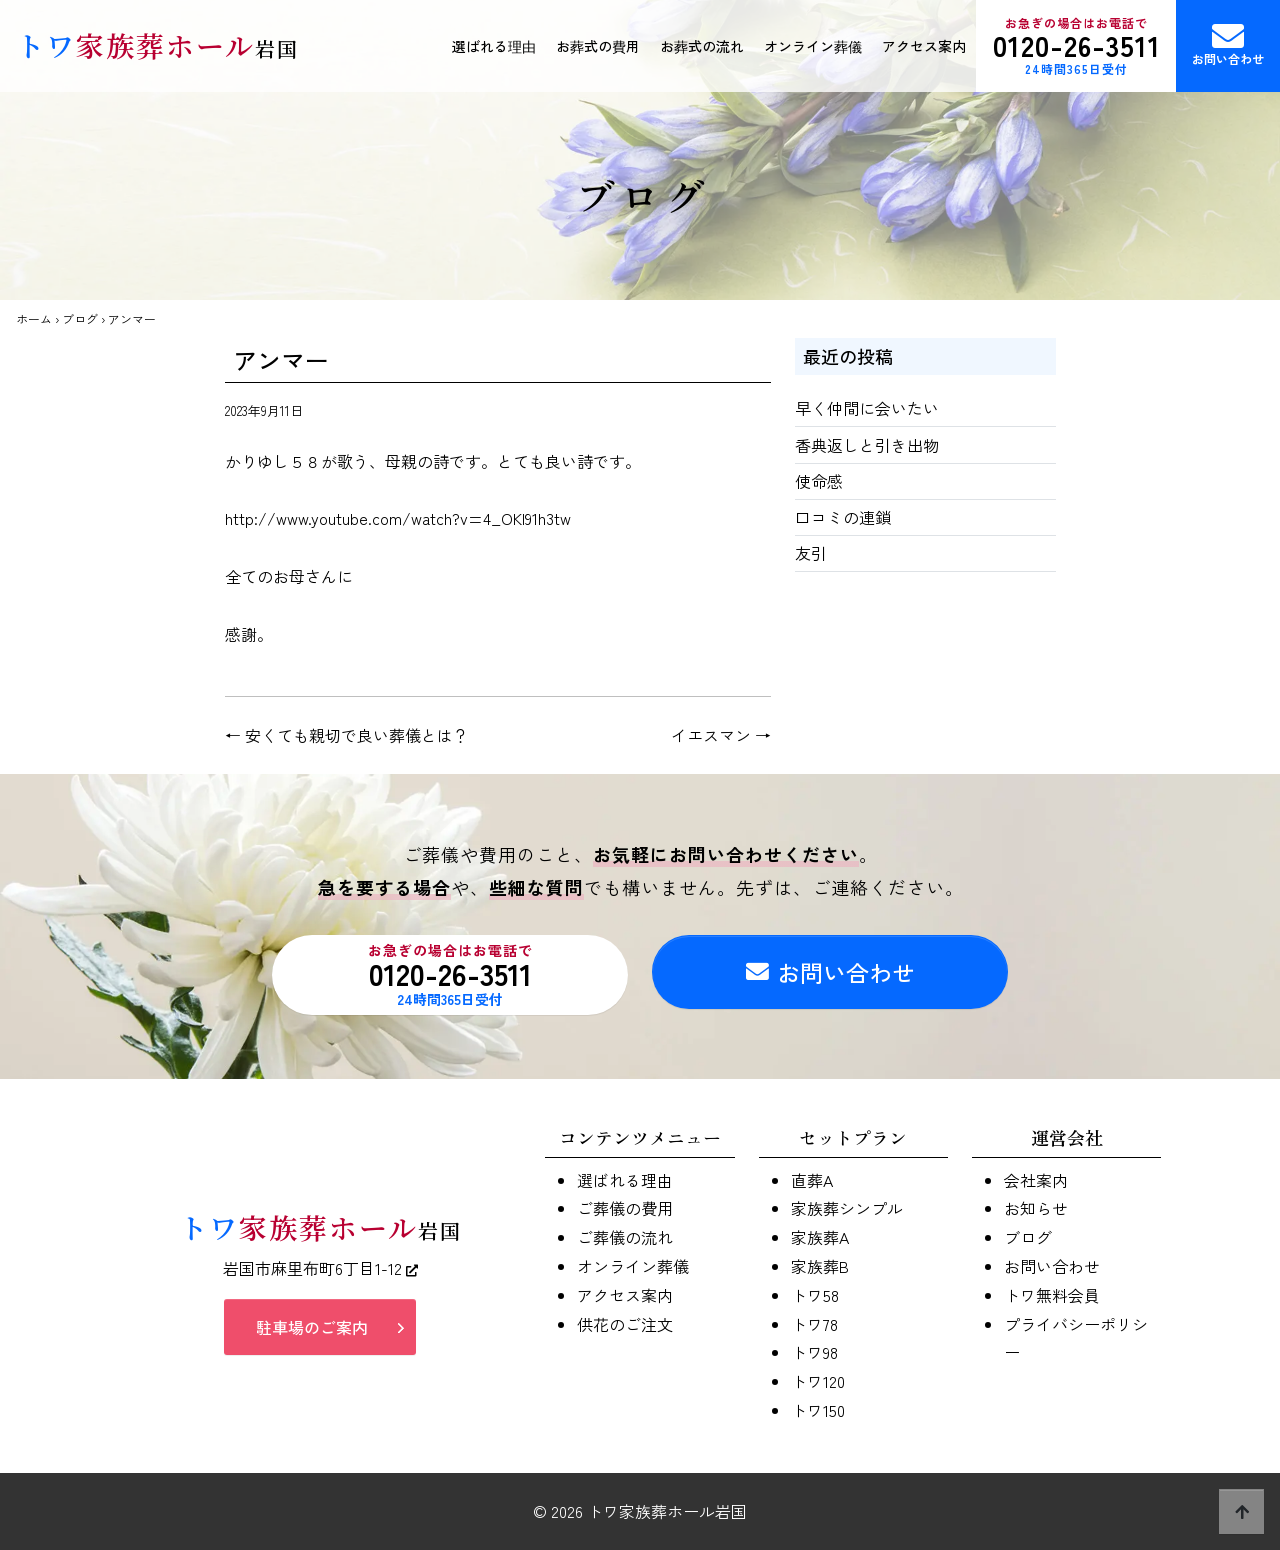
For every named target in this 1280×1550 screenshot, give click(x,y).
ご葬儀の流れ (625, 1237)
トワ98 (814, 1352)
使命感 (819, 481)
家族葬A (820, 1237)
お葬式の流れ (702, 46)
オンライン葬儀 (813, 46)
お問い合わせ (1228, 43)
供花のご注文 (625, 1324)
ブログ (80, 318)
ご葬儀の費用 (625, 1208)
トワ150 (818, 1410)
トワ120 (818, 1381)
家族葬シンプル (847, 1208)
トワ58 (815, 1295)
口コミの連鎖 (843, 517)
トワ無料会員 (1052, 1295)
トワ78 (814, 1324)
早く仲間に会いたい (867, 408)
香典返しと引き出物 (867, 445)
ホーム (34, 318)
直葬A (812, 1180)
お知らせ (1036, 1208)
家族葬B (820, 1266)
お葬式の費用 (598, 46)
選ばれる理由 (494, 46)
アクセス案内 (924, 46)
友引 (811, 553)
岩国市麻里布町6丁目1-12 (320, 1269)
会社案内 (1036, 1180)
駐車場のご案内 (312, 1328)
